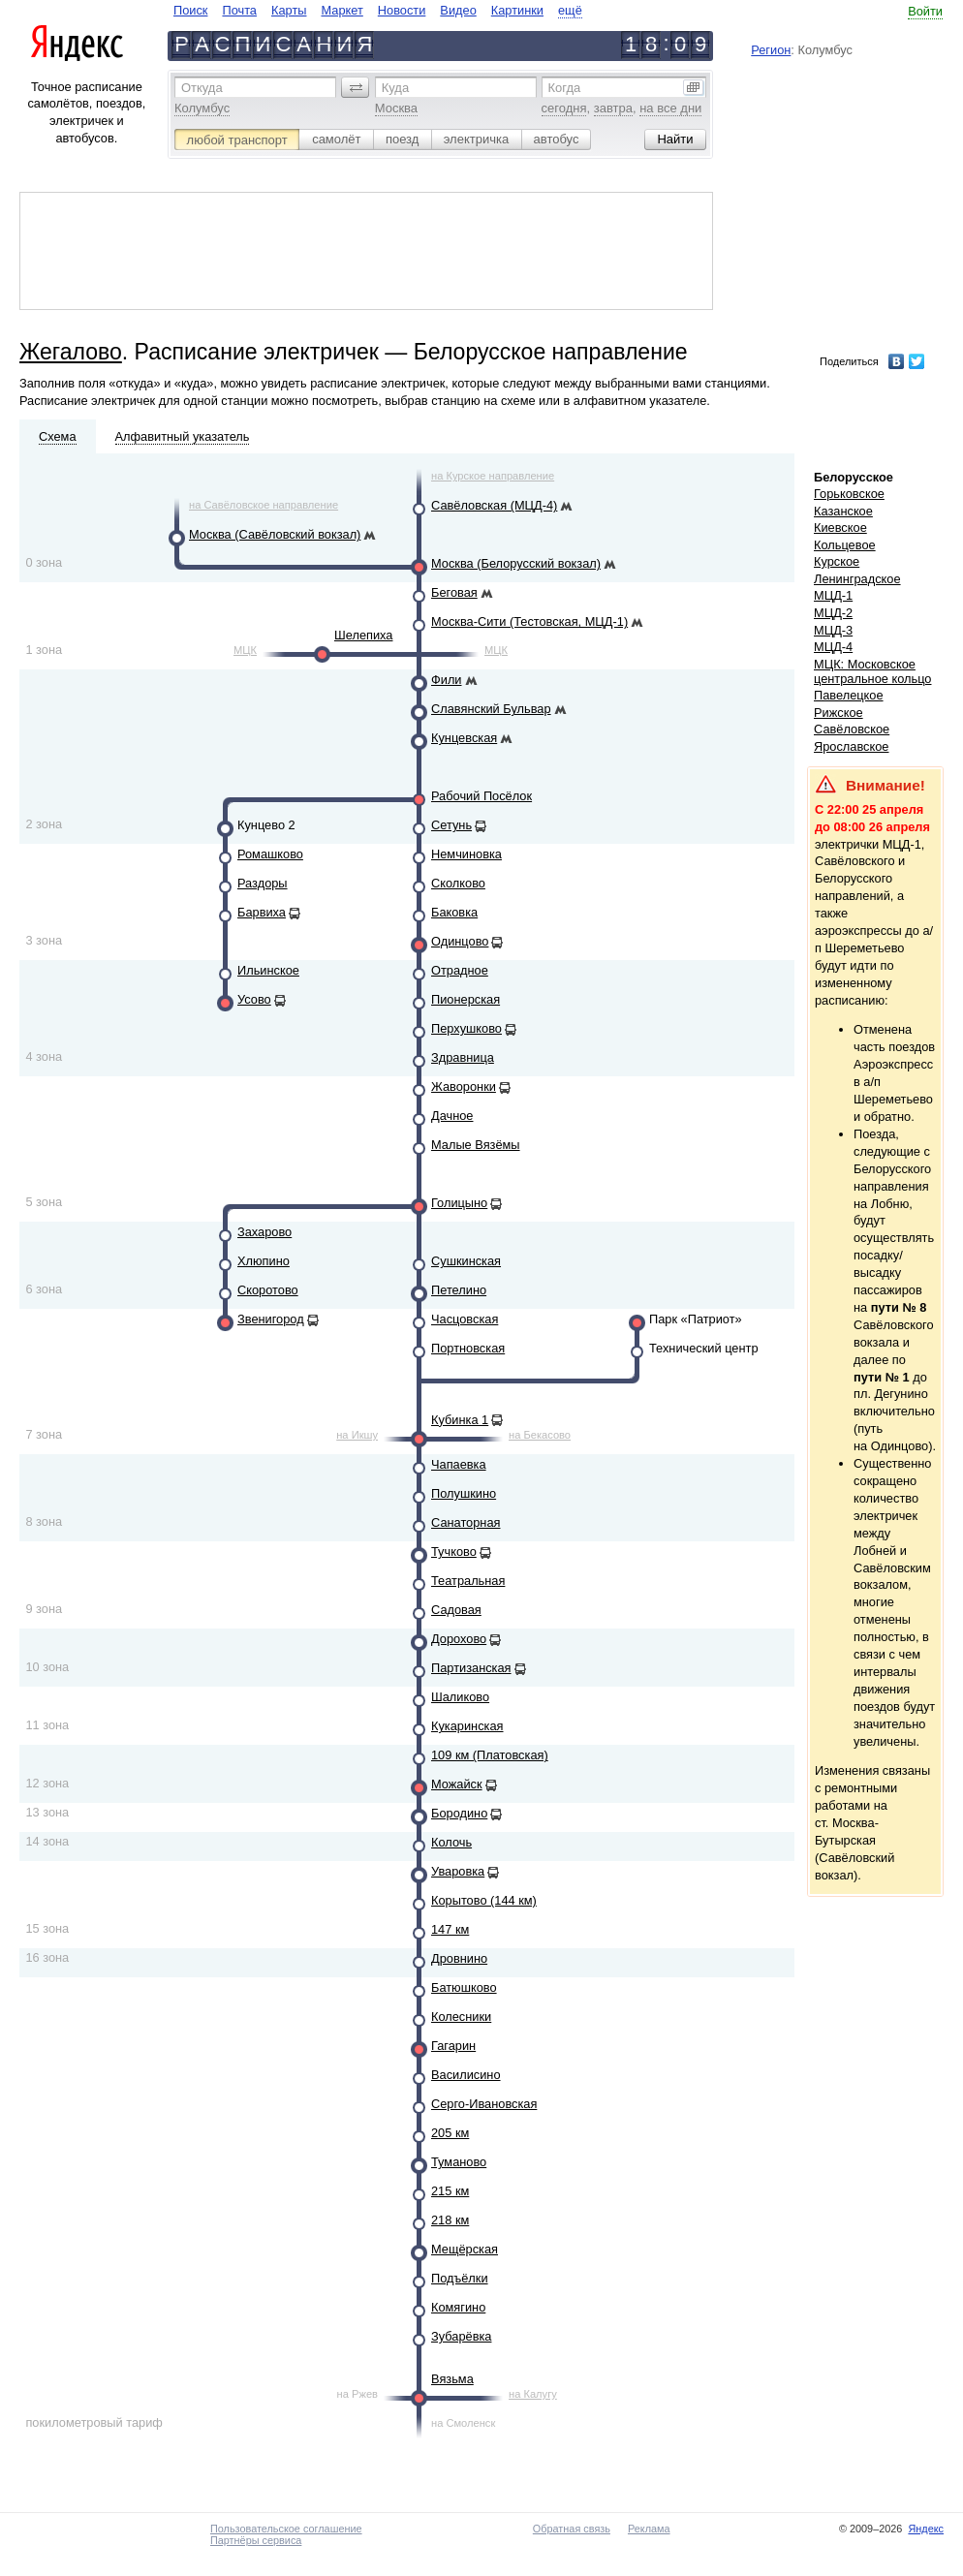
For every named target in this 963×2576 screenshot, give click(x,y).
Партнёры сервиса (255, 2540)
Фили (446, 679)
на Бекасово (540, 1435)
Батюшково (464, 1987)
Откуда (202, 87)
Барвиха (261, 912)
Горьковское (849, 493)
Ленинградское (857, 579)
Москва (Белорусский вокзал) (516, 563)
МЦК (245, 650)
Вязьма (452, 2379)
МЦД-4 (833, 646)
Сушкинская (466, 1261)
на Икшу (357, 1435)
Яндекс (926, 2528)
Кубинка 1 (459, 1419)
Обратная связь (571, 2528)
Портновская (468, 1348)
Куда (395, 87)
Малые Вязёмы (475, 1144)
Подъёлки (459, 2278)
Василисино (466, 2074)
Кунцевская (464, 737)
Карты (288, 10)
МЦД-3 (833, 630)
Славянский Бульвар (491, 708)
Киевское (840, 527)
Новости (402, 10)
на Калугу (533, 2394)
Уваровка (457, 1871)
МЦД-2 (833, 612)
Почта (239, 10)
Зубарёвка (461, 2336)
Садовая (456, 1609)
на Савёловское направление (263, 505)
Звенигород (270, 1319)
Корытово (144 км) (484, 1900)
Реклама (649, 2528)
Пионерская (465, 999)
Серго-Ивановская (484, 2103)
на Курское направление (492, 475)
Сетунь (451, 825)
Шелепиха (363, 635)
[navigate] (377, 10)
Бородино (459, 1813)
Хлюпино (263, 1261)
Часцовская (464, 1319)
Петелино (458, 1290)
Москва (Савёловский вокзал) (274, 534)
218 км (450, 2220)
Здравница (462, 1057)
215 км (450, 2191)
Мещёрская (464, 2249)
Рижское (838, 712)
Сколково (458, 883)
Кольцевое (845, 545)
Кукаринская (467, 1726)
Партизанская (471, 1667)
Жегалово (70, 351)
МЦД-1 (833, 595)
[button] (355, 87)
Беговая (454, 592)
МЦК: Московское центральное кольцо (872, 671)
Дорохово (458, 1638)
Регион (771, 50)
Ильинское (268, 970)
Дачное (452, 1115)
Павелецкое (849, 695)
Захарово (264, 1232)
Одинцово (459, 941)
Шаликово (460, 1697)
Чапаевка (458, 1464)
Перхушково (466, 1028)
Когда (564, 87)
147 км (450, 1929)
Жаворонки (463, 1086)
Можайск (456, 1784)
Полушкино (463, 1493)
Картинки (517, 10)
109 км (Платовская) (489, 1755)
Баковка (454, 912)
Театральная (468, 1580)
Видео (458, 10)
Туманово (458, 2162)
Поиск (190, 10)
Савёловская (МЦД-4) (494, 505)
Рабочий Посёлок (481, 796)
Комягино (458, 2307)
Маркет (341, 10)
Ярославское (851, 746)
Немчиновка (466, 854)
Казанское (843, 511)
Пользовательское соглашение (286, 2528)
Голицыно (459, 1202)
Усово (254, 999)
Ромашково (270, 854)
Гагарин (453, 2045)
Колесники (461, 2016)
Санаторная (465, 1522)
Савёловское (851, 729)
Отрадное (459, 970)
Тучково (454, 1551)
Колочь (451, 1842)
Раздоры (262, 883)
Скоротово (267, 1290)
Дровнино (459, 1958)
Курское (836, 561)
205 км (450, 2133)
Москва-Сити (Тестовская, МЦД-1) (529, 621)
